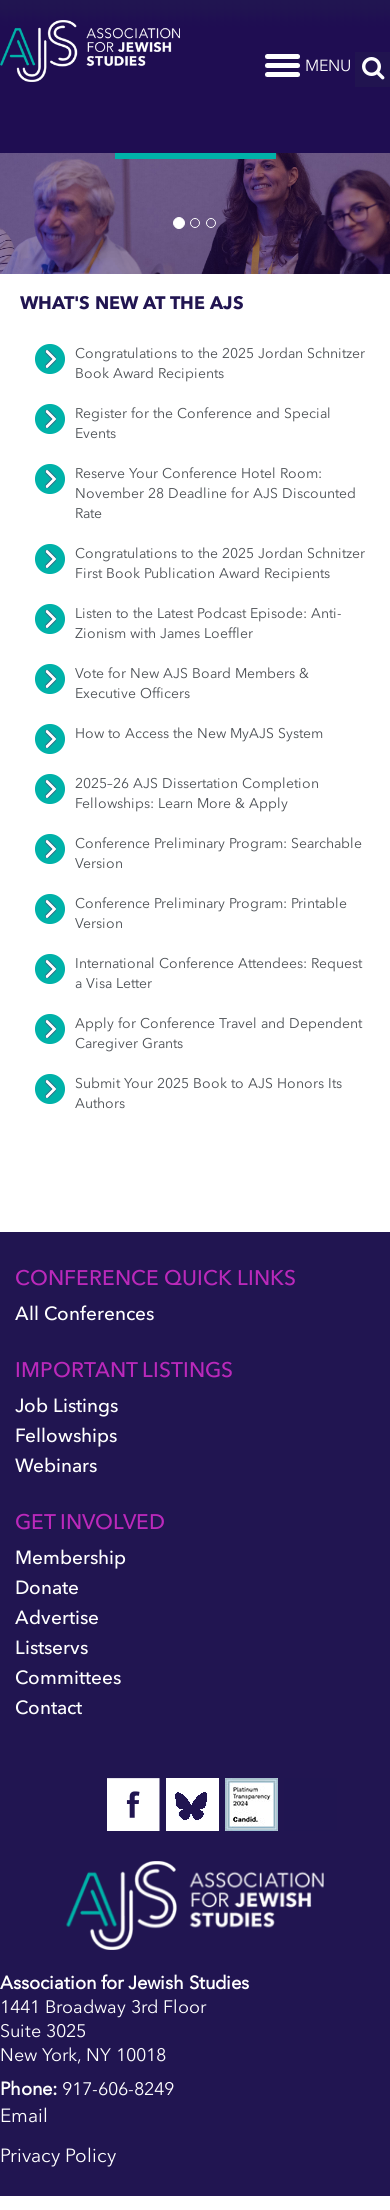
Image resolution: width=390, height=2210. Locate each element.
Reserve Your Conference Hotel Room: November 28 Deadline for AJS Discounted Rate (215, 493)
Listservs (51, 1647)
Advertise (57, 1617)
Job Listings (66, 1405)
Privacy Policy (58, 2155)
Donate (47, 1587)
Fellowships (66, 1435)
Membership (70, 1557)
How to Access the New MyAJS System (199, 733)
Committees (68, 1677)
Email (24, 2115)
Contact (48, 1707)
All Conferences (84, 1313)
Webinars (56, 1465)
